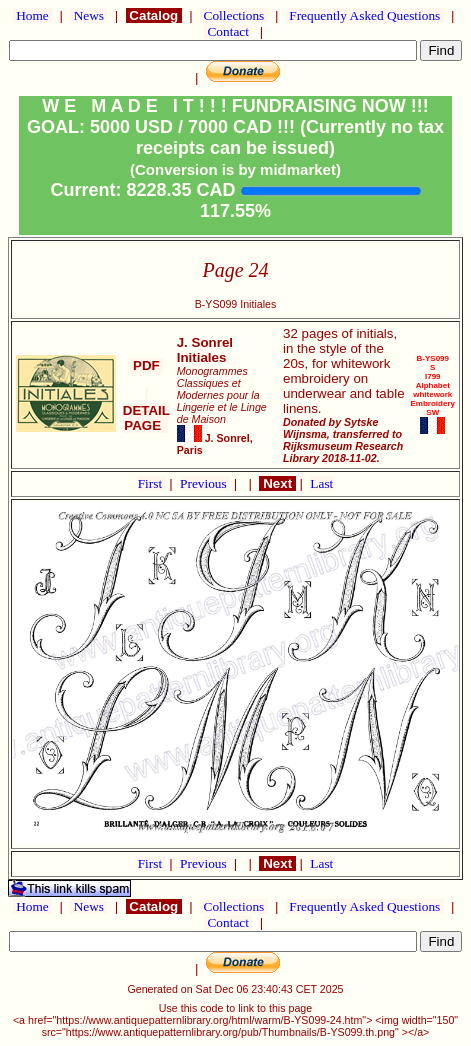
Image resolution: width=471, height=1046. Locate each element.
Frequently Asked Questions (365, 15)
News (88, 15)
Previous (205, 483)
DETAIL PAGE (146, 410)
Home (32, 15)
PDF (146, 365)
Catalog (154, 15)
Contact (228, 31)
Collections (233, 15)
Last (321, 483)
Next (277, 483)
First (152, 483)
